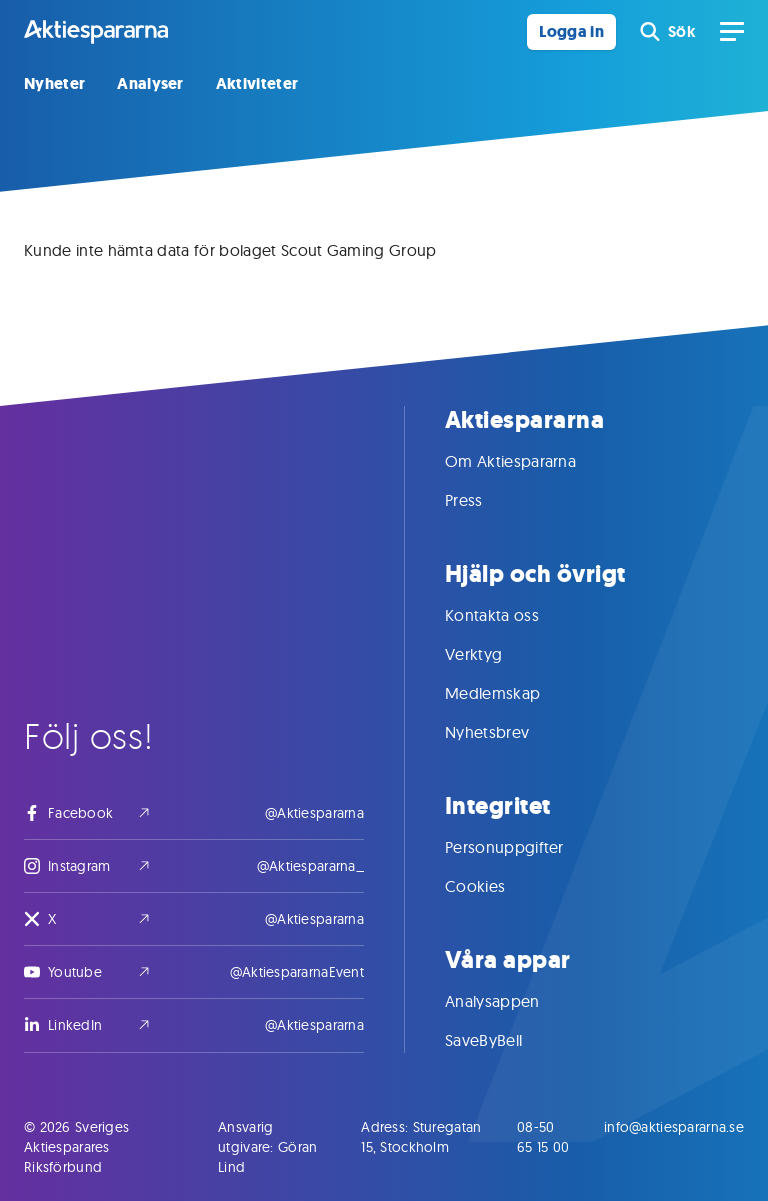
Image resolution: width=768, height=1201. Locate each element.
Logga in (571, 31)
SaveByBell (503, 1040)
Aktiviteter (257, 83)
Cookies (495, 886)
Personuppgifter (524, 847)
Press (484, 500)
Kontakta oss (512, 615)
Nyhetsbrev (507, 732)
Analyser (150, 83)
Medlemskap (512, 693)
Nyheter (54, 83)
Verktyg (493, 654)
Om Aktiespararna (530, 461)
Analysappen (512, 1001)
